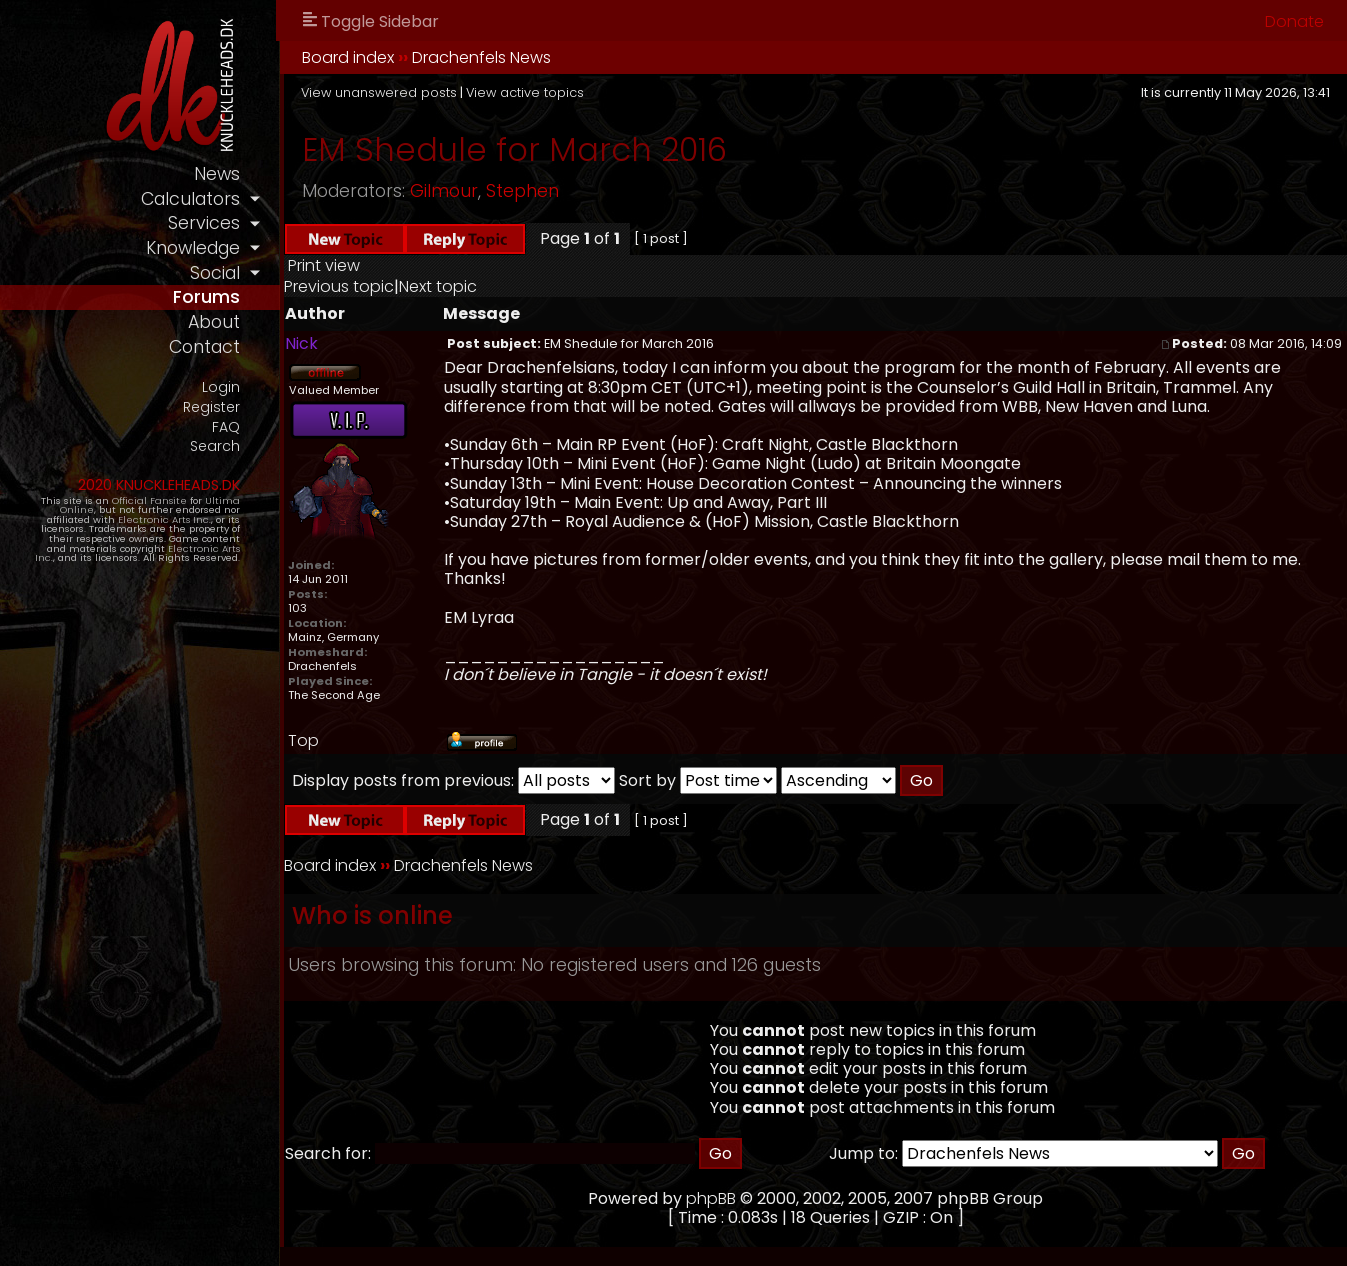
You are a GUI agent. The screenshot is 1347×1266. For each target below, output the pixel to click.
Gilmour (444, 191)
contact (204, 347)
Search (215, 446)
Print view (324, 265)
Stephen (522, 191)
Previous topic (339, 286)
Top (303, 740)
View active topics (525, 92)
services (204, 223)
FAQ (226, 427)
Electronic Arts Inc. (164, 519)
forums (206, 297)
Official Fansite (149, 500)
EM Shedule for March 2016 (514, 149)
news (217, 174)
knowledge (193, 248)
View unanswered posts (379, 92)
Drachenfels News (481, 57)
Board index (348, 57)
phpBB (711, 1198)
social (215, 273)
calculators (190, 199)
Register (211, 407)
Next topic (438, 286)
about (214, 322)
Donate (1294, 21)
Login (221, 387)
